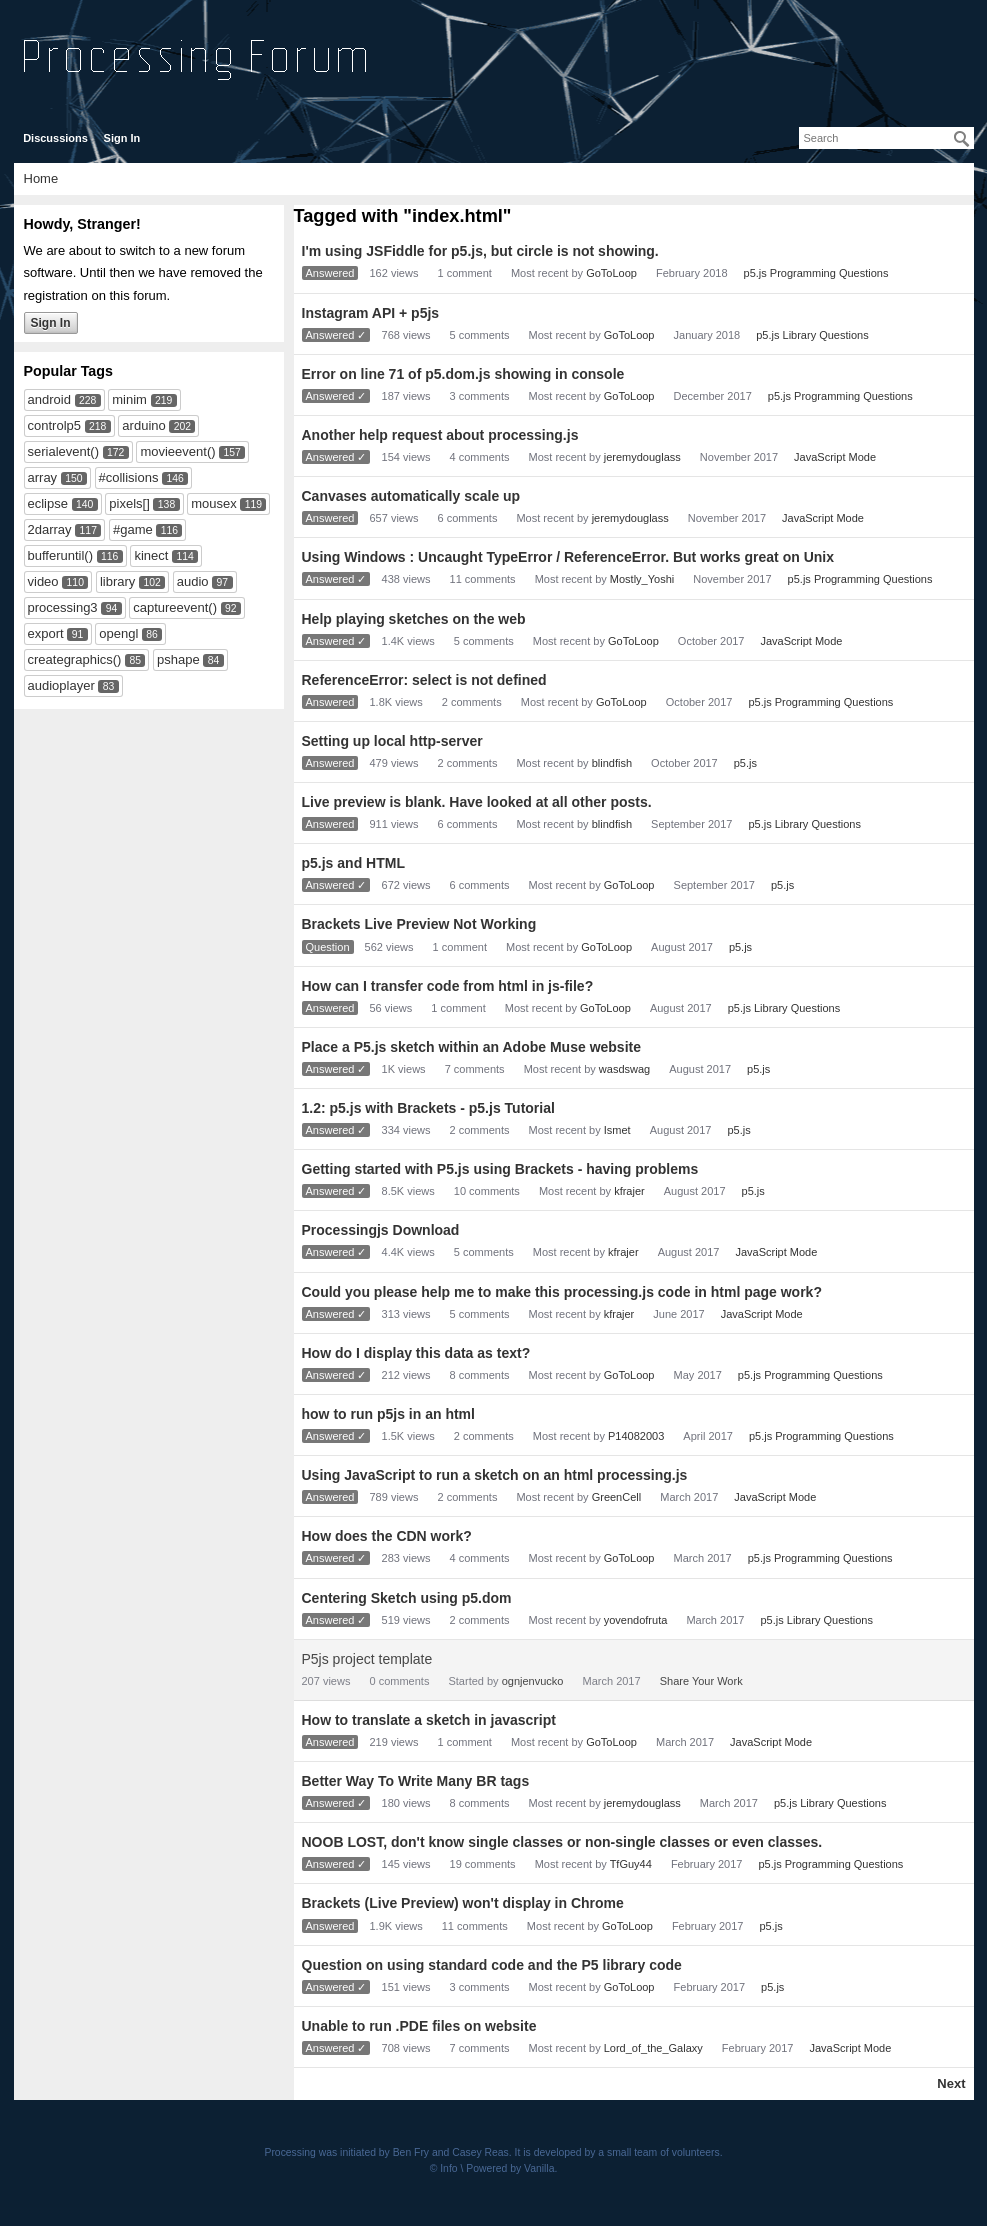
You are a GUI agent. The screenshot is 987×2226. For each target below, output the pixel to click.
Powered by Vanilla (510, 2168)
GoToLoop (611, 273)
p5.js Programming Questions (816, 273)
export (46, 633)
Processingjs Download (381, 1230)
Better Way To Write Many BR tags (416, 1781)
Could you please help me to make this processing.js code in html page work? (562, 1292)
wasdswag (624, 1069)
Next (951, 2083)
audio (193, 581)
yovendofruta (636, 1620)
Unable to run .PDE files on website (419, 2026)
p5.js (745, 763)
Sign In (122, 138)
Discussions (55, 138)
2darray (50, 529)
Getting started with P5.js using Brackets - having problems (500, 1169)
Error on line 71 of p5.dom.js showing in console (463, 374)
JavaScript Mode (835, 457)
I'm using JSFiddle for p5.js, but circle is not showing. (480, 251)
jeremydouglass (642, 457)
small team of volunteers (663, 2152)
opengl (118, 633)
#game (133, 529)
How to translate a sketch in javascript (429, 1720)
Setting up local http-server (392, 741)
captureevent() (175, 607)
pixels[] (129, 503)
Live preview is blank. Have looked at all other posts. (477, 802)
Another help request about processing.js (440, 435)
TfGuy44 (631, 1864)
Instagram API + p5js (371, 313)
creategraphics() (75, 659)
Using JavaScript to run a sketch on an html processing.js (495, 1475)
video (43, 581)
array (43, 477)
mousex (214, 503)
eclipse (48, 503)
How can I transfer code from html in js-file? (448, 986)
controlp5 (54, 425)
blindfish (612, 763)
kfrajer (629, 1191)
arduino (143, 425)
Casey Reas (480, 2152)
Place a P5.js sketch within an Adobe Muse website (471, 1047)
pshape (178, 659)
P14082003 (636, 1436)
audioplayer (61, 685)
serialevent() (64, 451)
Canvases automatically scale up (411, 496)
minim (129, 399)
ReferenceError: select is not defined (424, 680)
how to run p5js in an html (388, 1414)
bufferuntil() (61, 555)
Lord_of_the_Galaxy (653, 2048)
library (117, 581)
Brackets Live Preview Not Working (419, 924)
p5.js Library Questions (812, 335)
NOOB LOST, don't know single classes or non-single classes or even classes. (562, 1842)
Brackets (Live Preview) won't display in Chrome (463, 1903)
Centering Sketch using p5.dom (407, 1598)
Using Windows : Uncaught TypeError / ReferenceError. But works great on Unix (568, 557)
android (49, 399)
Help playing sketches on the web (414, 619)
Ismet (617, 1130)
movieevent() (177, 451)
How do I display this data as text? (416, 1353)
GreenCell (617, 1497)
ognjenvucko (533, 1681)
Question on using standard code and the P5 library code (492, 1965)
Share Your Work (701, 1681)
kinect (151, 555)
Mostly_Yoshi (642, 579)
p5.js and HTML (353, 863)
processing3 (63, 607)
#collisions (129, 477)
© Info (444, 2168)
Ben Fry (411, 2152)
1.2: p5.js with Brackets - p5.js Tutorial (428, 1108)
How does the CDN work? (387, 1536)
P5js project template (367, 1659)
